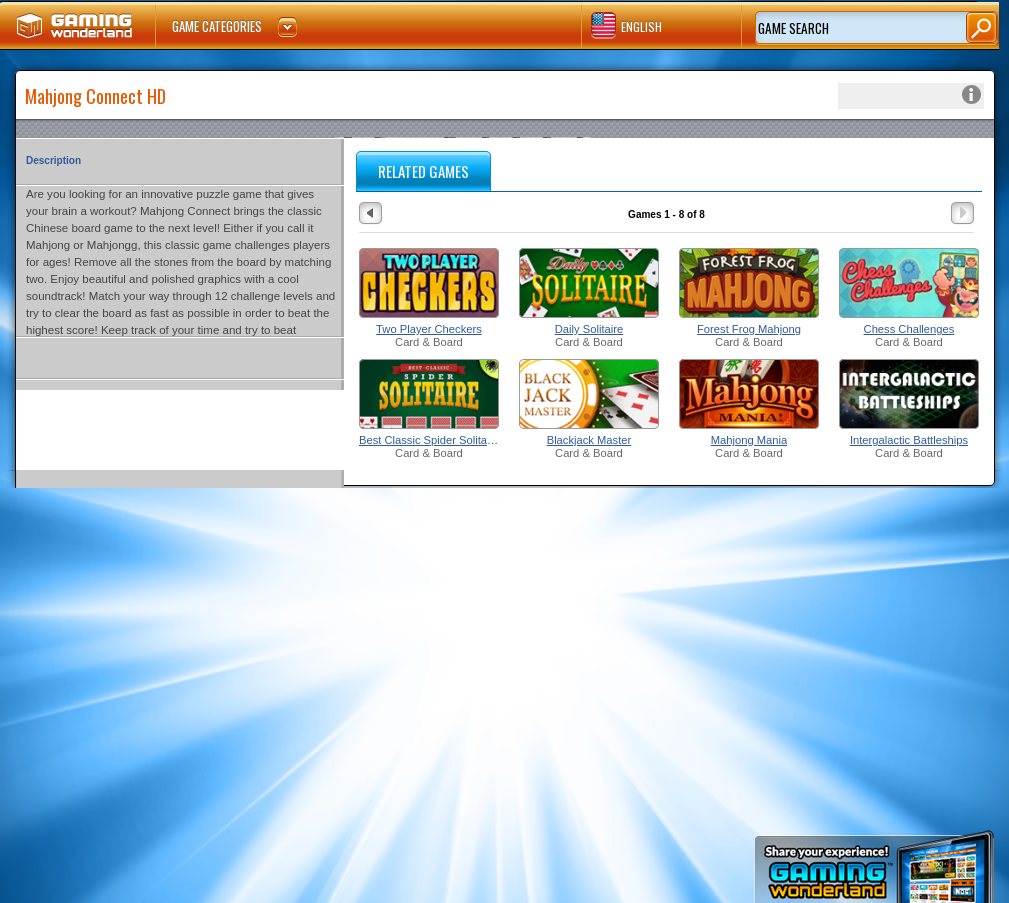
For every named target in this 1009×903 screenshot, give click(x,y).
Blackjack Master (589, 440)
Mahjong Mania (749, 440)
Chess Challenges (909, 329)
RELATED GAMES (423, 171)
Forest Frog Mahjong (749, 329)
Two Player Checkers (429, 329)
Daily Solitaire (589, 329)
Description (53, 160)
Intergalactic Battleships (909, 440)
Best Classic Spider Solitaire (429, 440)
